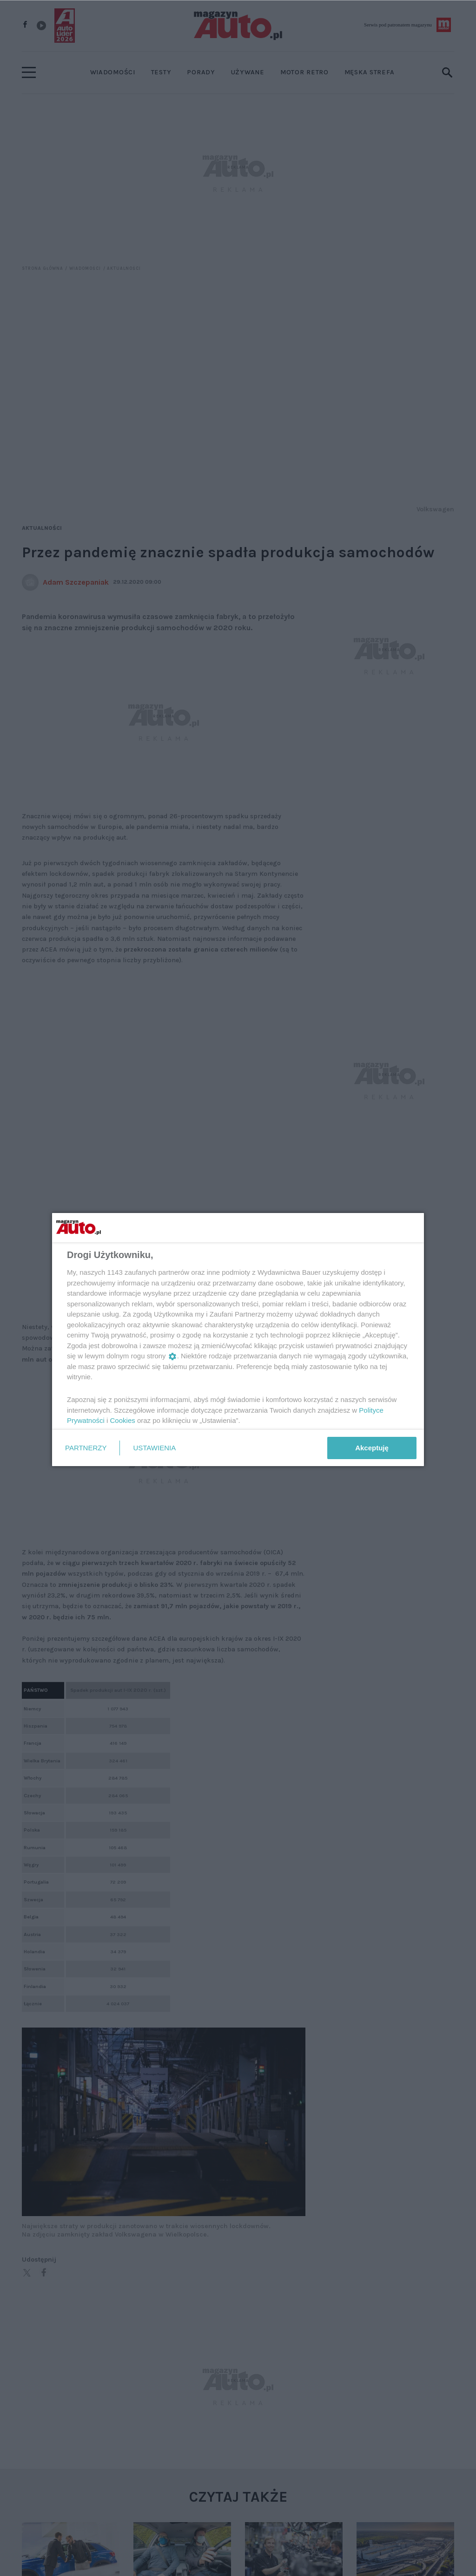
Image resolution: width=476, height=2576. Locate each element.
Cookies (122, 1420)
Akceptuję (372, 1448)
